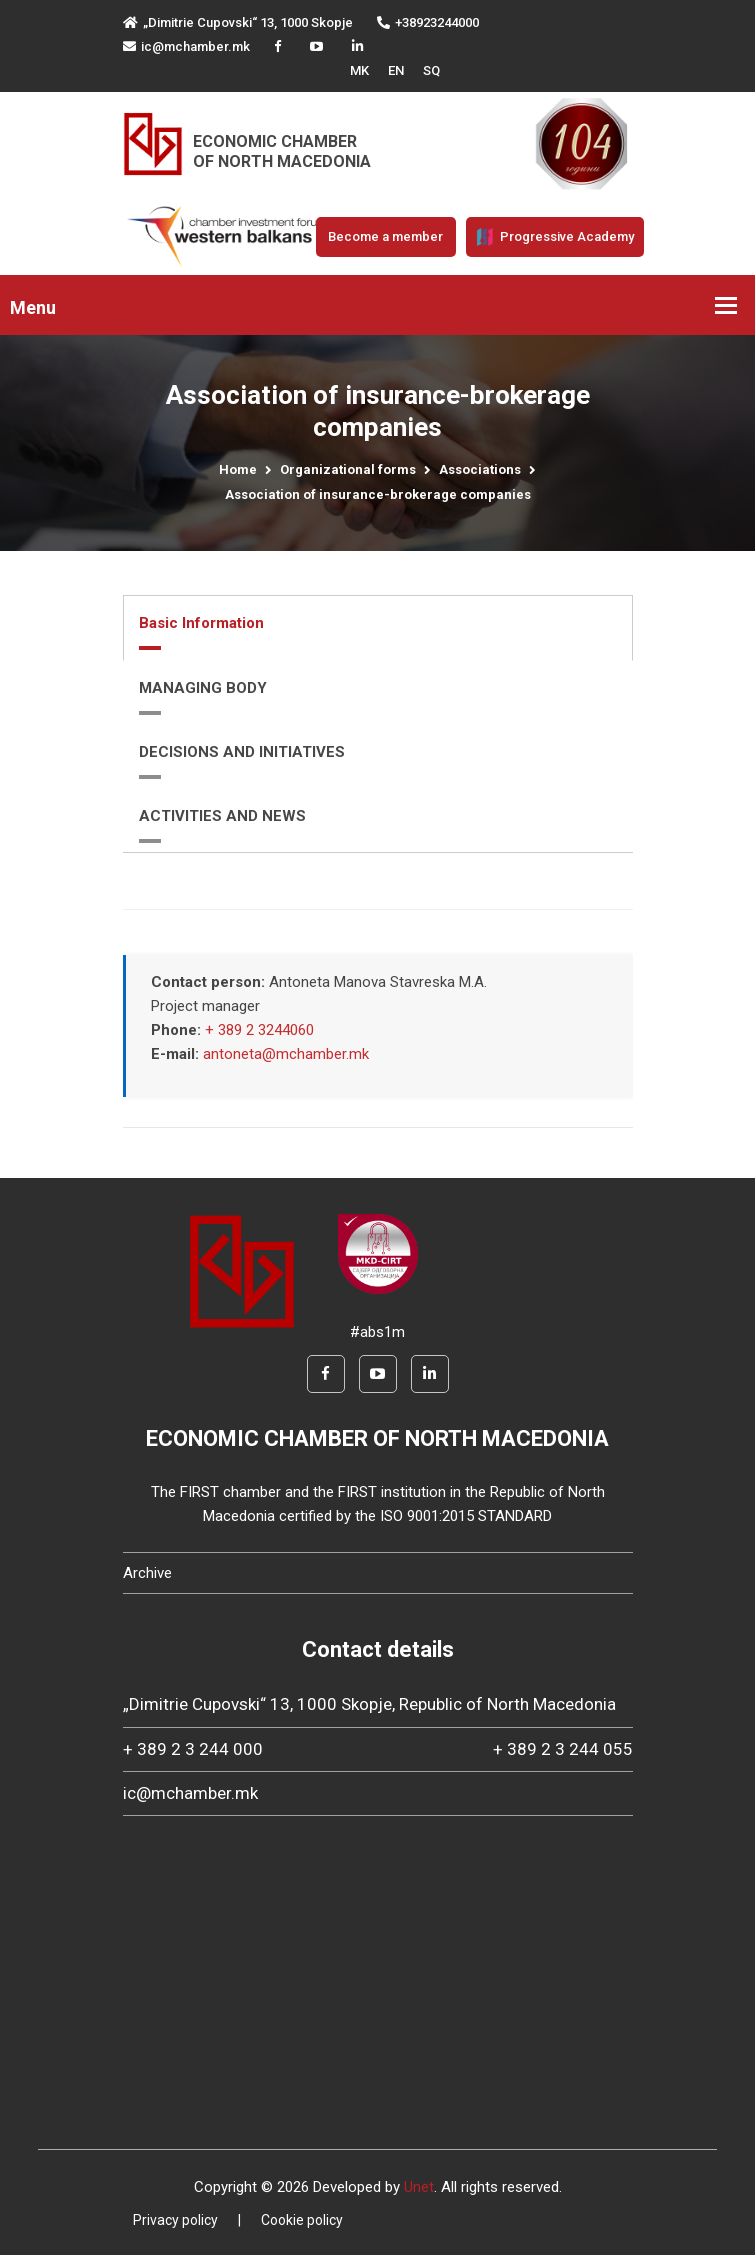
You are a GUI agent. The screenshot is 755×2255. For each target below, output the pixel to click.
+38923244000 (428, 22)
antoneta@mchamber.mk (286, 1054)
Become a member (385, 236)
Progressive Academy (555, 237)
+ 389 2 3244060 (259, 1030)
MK (359, 70)
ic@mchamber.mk (186, 46)
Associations (480, 469)
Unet (419, 2187)
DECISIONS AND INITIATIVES (242, 752)
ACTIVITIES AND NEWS (222, 816)
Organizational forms (348, 469)
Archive (147, 1573)
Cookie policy (302, 2220)
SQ (431, 70)
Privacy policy (175, 2220)
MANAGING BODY (203, 688)
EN (396, 70)
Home (238, 469)
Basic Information (201, 623)
